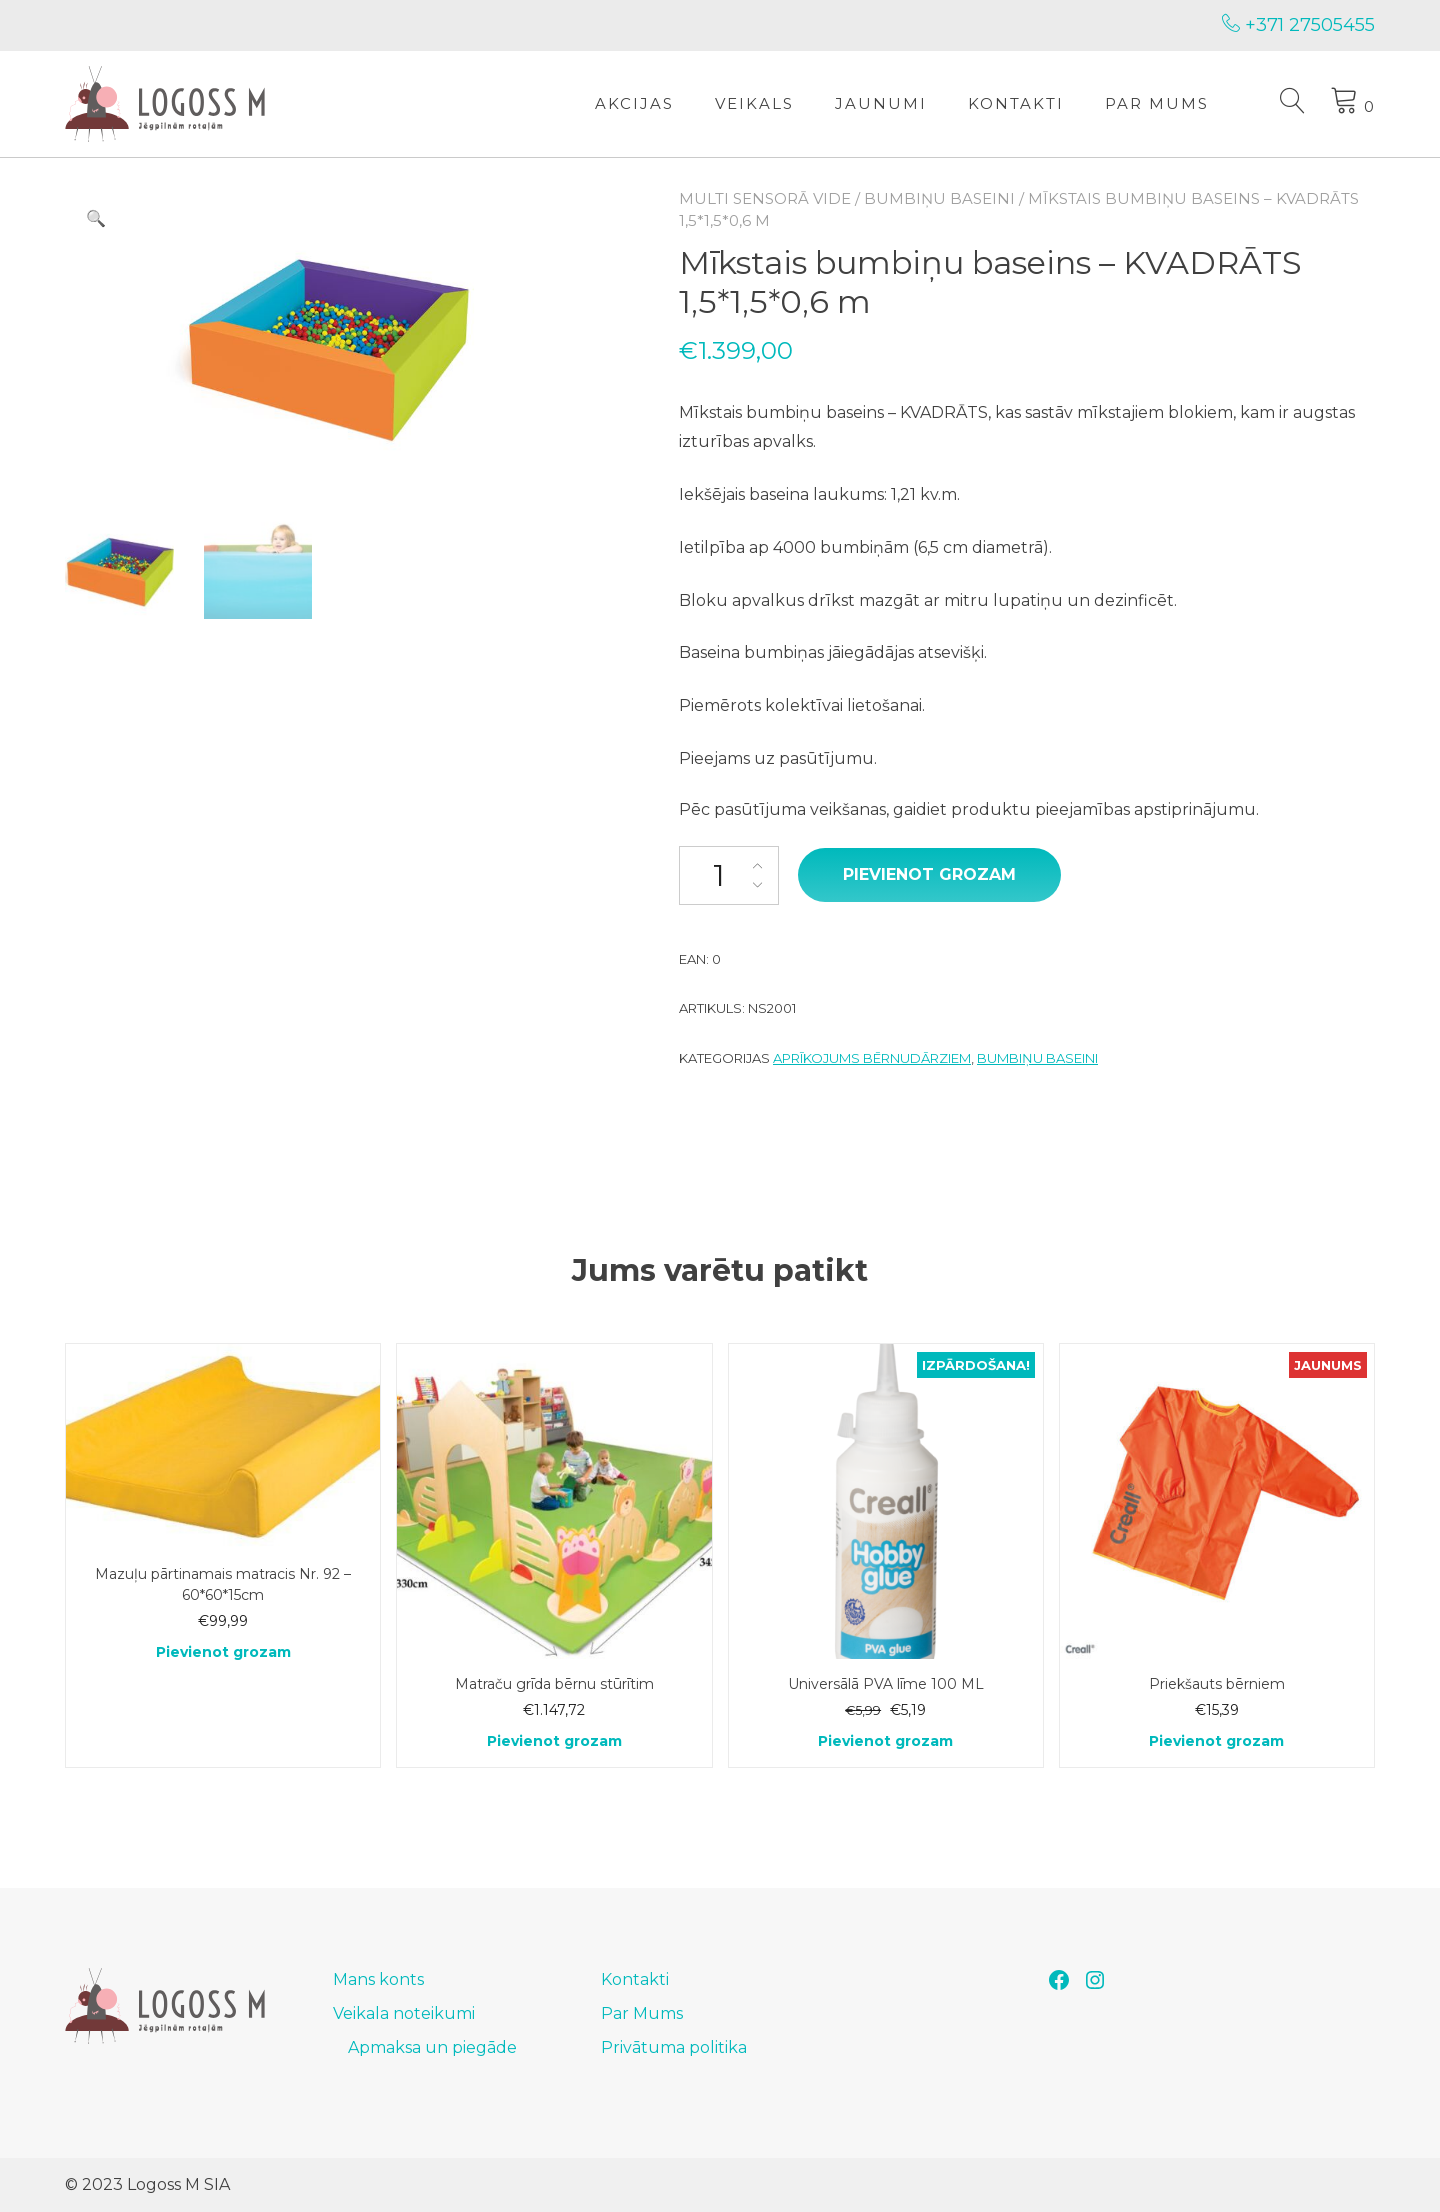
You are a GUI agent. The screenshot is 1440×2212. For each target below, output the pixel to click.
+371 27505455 (1298, 25)
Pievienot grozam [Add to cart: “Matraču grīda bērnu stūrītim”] (554, 1741)
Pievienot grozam (929, 874)
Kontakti (1016, 103)
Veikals (754, 103)
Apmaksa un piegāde (432, 2047)
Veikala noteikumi (404, 2013)
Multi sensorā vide (765, 198)
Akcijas (634, 103)
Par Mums (1157, 103)
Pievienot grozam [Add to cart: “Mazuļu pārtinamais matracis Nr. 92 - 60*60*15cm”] (223, 1652)
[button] (96, 219)
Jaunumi (881, 103)
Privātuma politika (674, 2047)
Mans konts (378, 1979)
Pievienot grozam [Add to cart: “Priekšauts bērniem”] (1216, 1741)
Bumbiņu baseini (939, 198)
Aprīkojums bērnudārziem (872, 1058)
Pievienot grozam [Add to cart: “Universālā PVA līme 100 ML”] (885, 1741)
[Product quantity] (729, 875)
